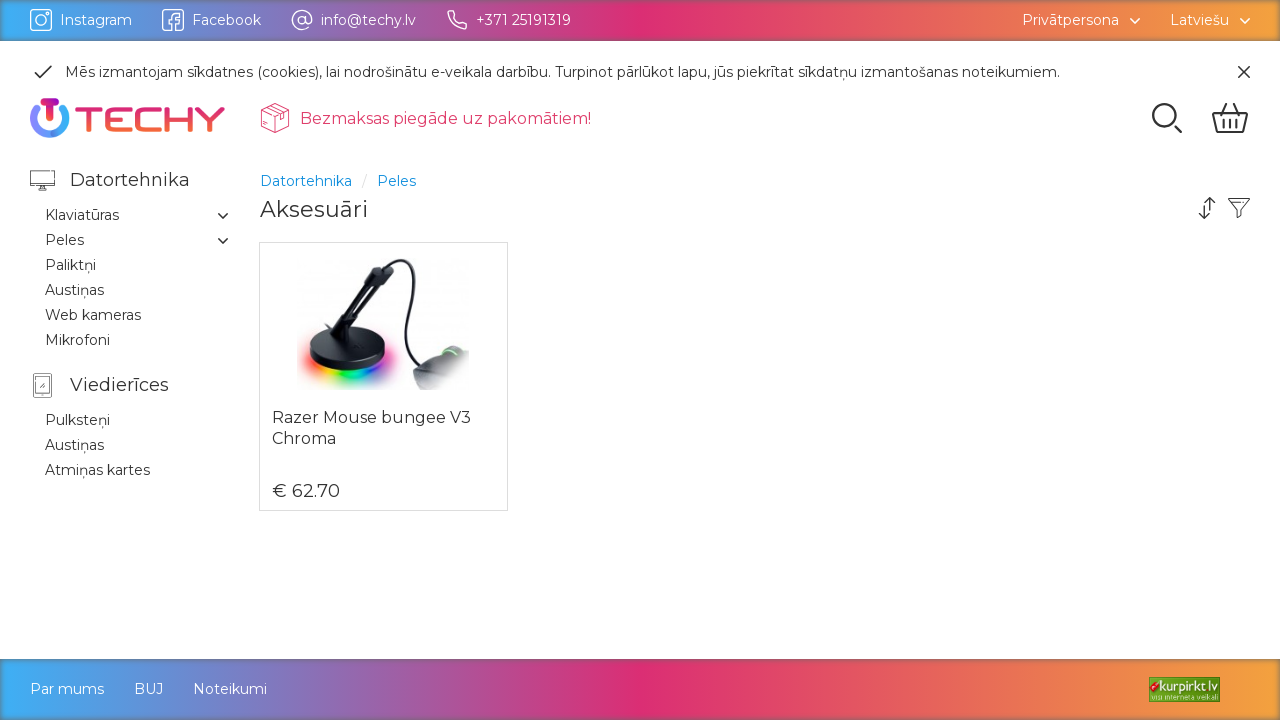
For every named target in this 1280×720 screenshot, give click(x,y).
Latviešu (1199, 20)
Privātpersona (1070, 20)
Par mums (67, 689)
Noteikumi (230, 689)
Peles (396, 181)
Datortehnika (306, 181)
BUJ (148, 689)
